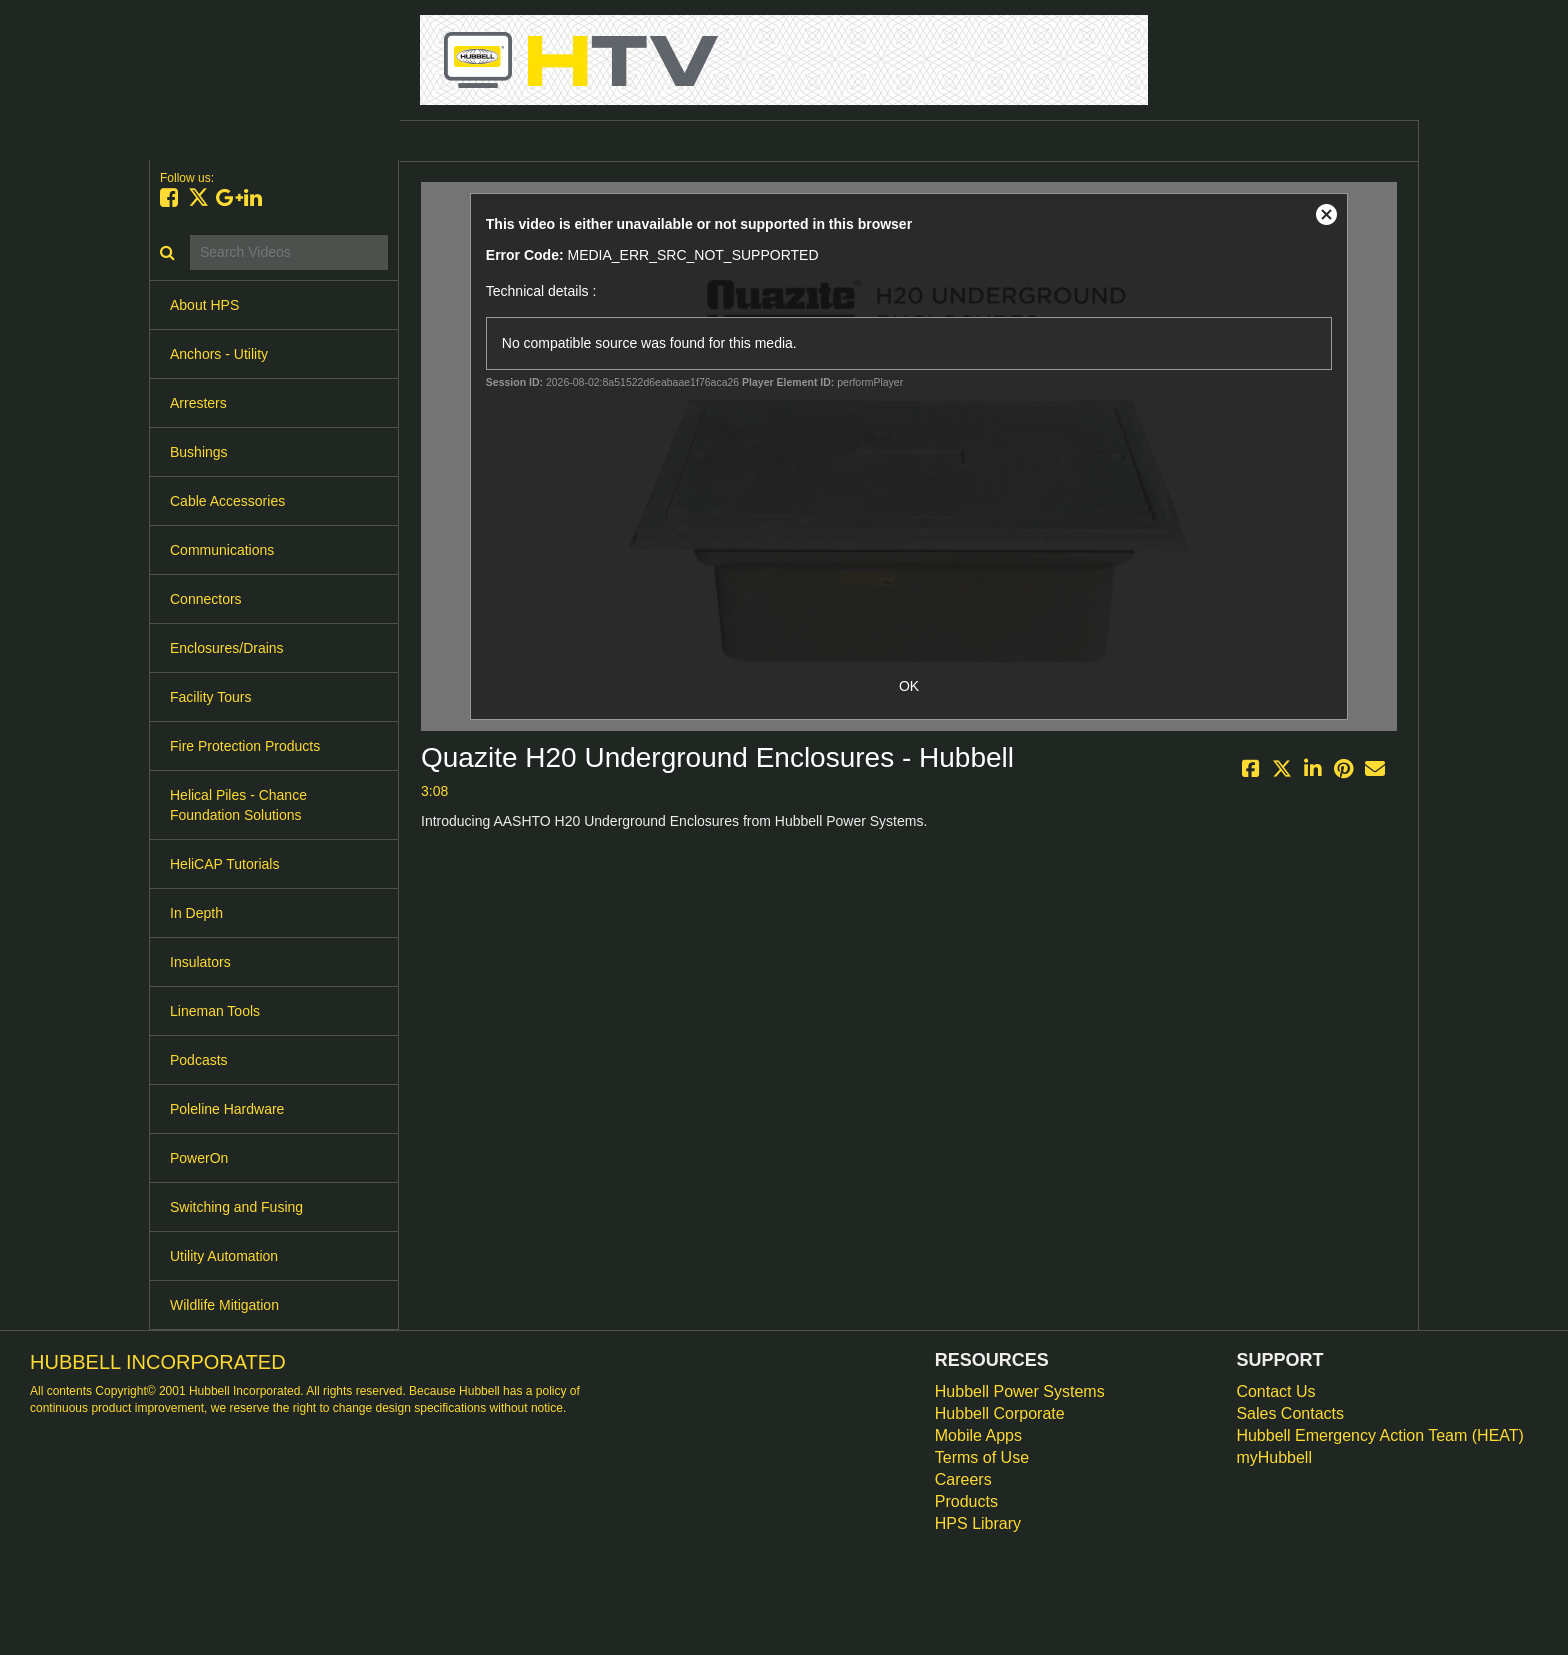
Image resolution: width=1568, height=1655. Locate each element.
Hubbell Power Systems (1020, 1391)
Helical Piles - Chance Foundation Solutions (238, 805)
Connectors (206, 599)
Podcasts (199, 1060)
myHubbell (1274, 1457)
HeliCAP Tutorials (224, 864)
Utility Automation (224, 1256)
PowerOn (199, 1158)
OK (909, 686)
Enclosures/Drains (227, 648)
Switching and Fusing (236, 1207)
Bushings (199, 452)
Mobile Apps (978, 1435)
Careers (963, 1479)
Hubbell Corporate (1000, 1413)
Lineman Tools (215, 1011)
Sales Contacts (1290, 1413)
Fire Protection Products (245, 746)
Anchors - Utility (219, 354)
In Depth (196, 913)
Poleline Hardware (227, 1109)
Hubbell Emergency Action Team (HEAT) (1380, 1435)
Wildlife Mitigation (224, 1305)
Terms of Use (982, 1457)
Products (966, 1501)
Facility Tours (210, 697)
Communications (222, 550)
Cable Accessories (227, 501)
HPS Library (978, 1523)
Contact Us (1275, 1391)
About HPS (204, 305)
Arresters (198, 403)
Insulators (200, 962)
